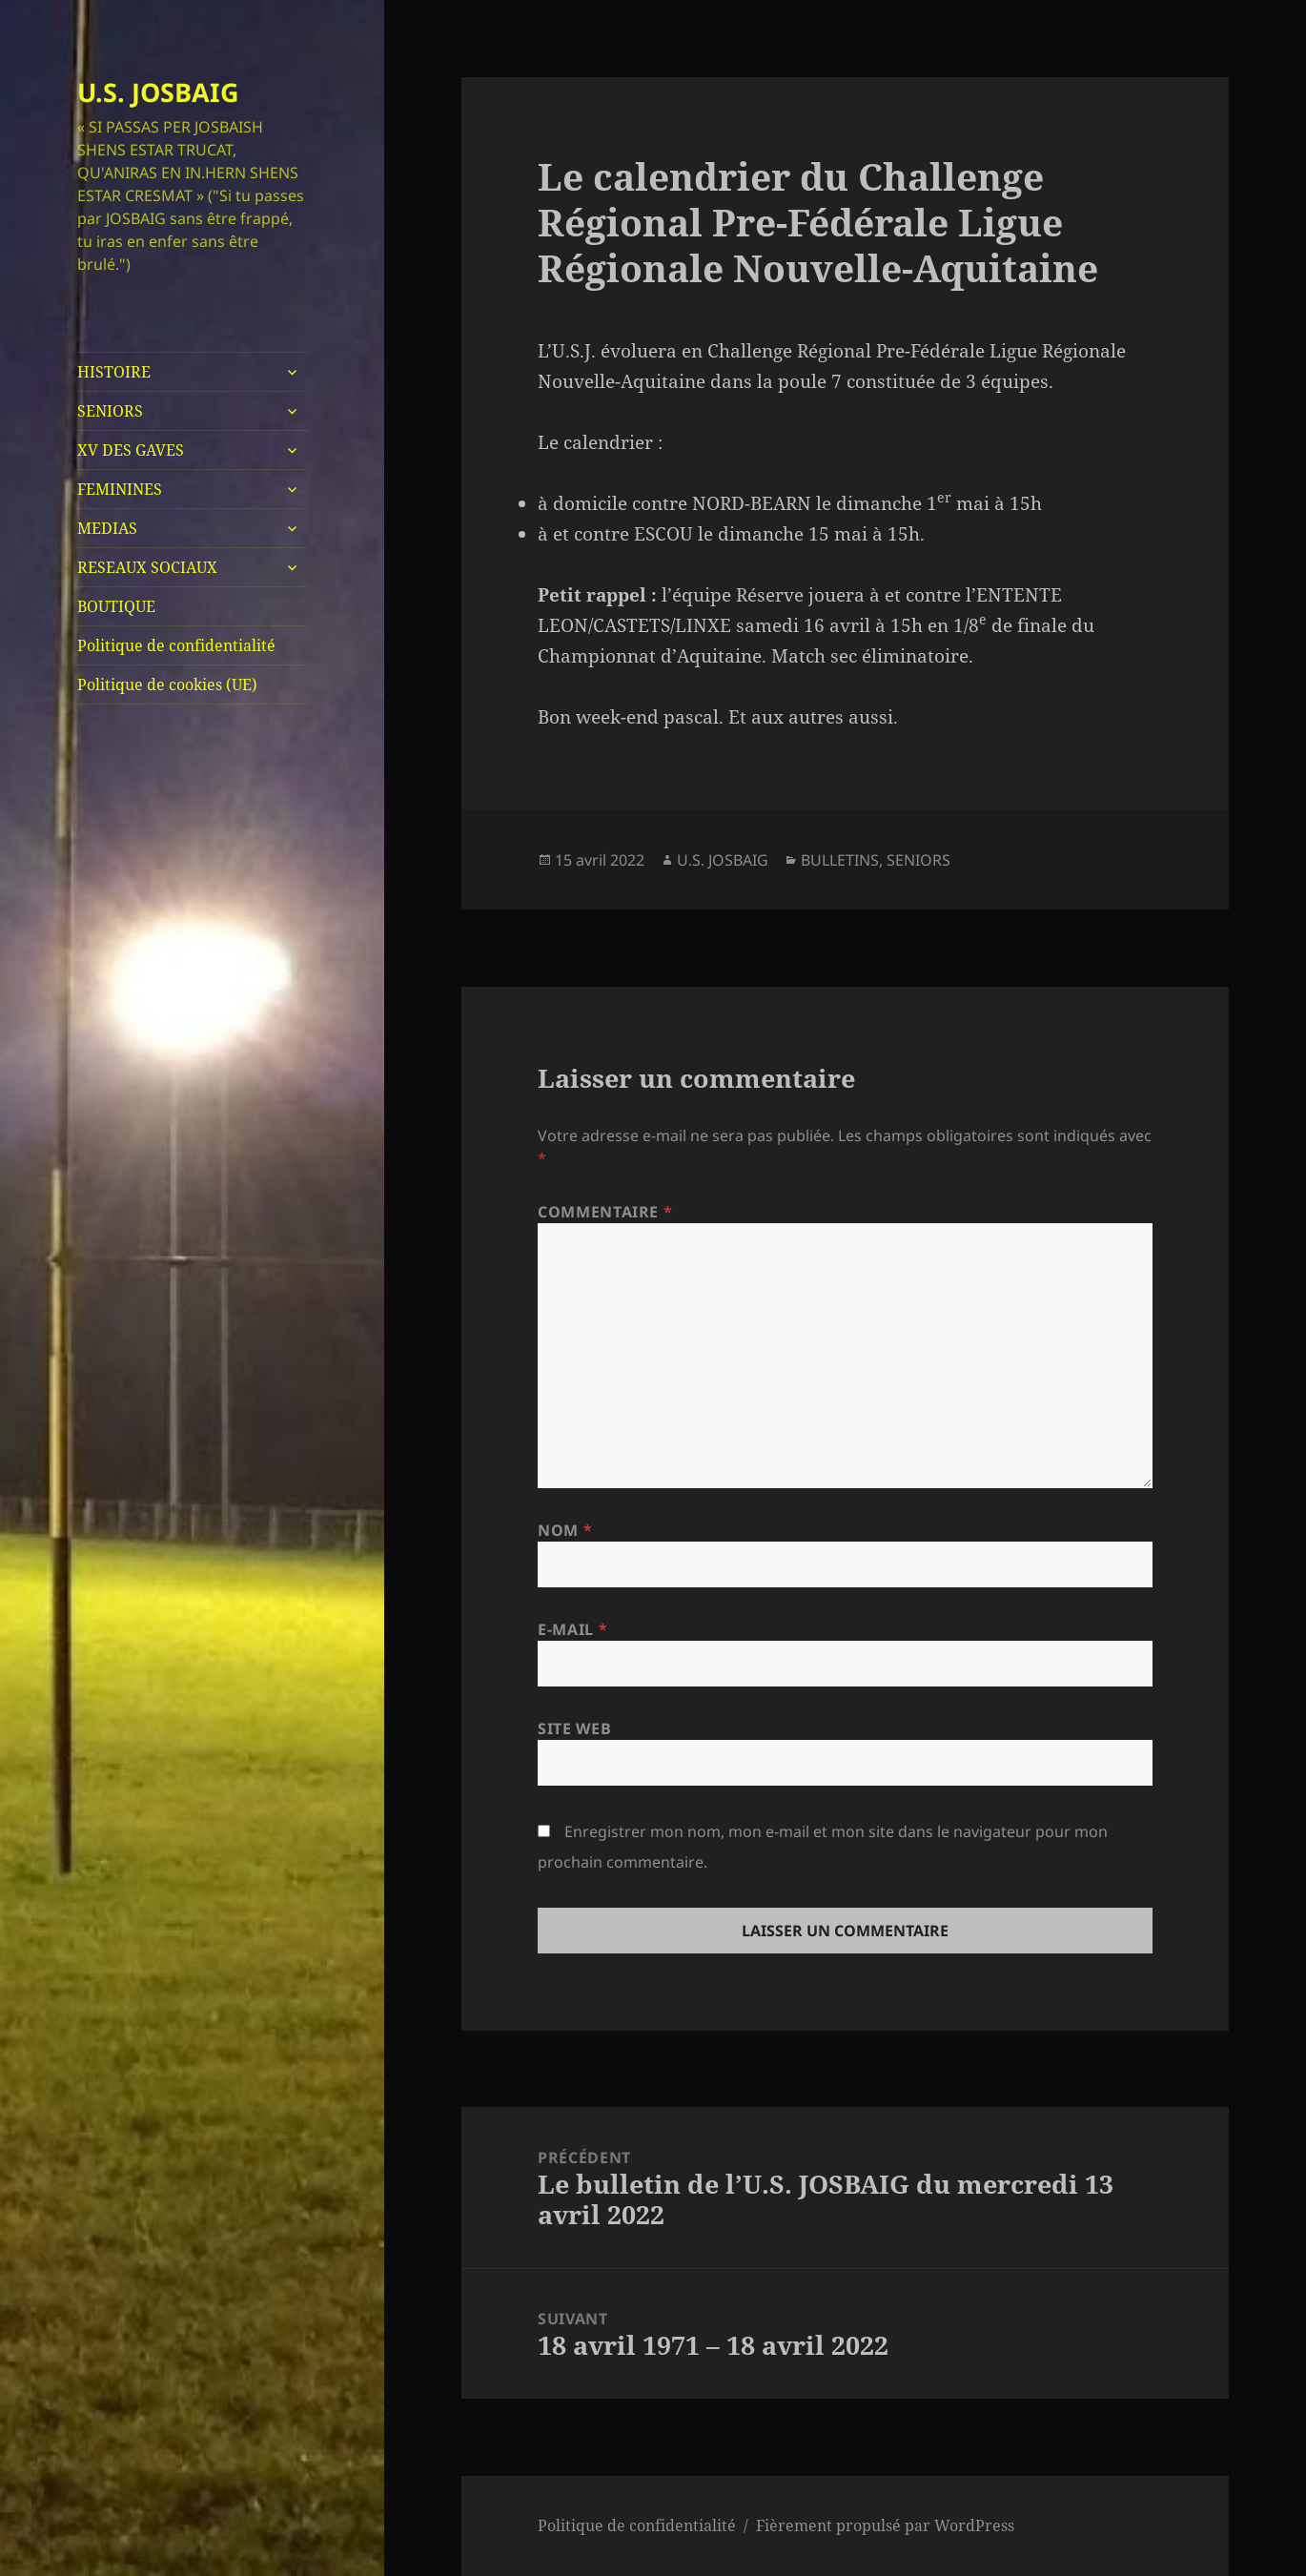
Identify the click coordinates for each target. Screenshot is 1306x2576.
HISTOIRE (114, 371)
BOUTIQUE (116, 606)
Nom (565, 1530)
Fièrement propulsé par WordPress (885, 2525)
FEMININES (119, 489)
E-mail (572, 1629)
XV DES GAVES (130, 450)
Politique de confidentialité (176, 645)
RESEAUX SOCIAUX (147, 567)
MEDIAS (107, 528)
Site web (574, 1728)
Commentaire (605, 1211)
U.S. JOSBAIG (158, 92)
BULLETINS (840, 859)
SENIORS (110, 410)
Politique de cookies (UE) (167, 684)
